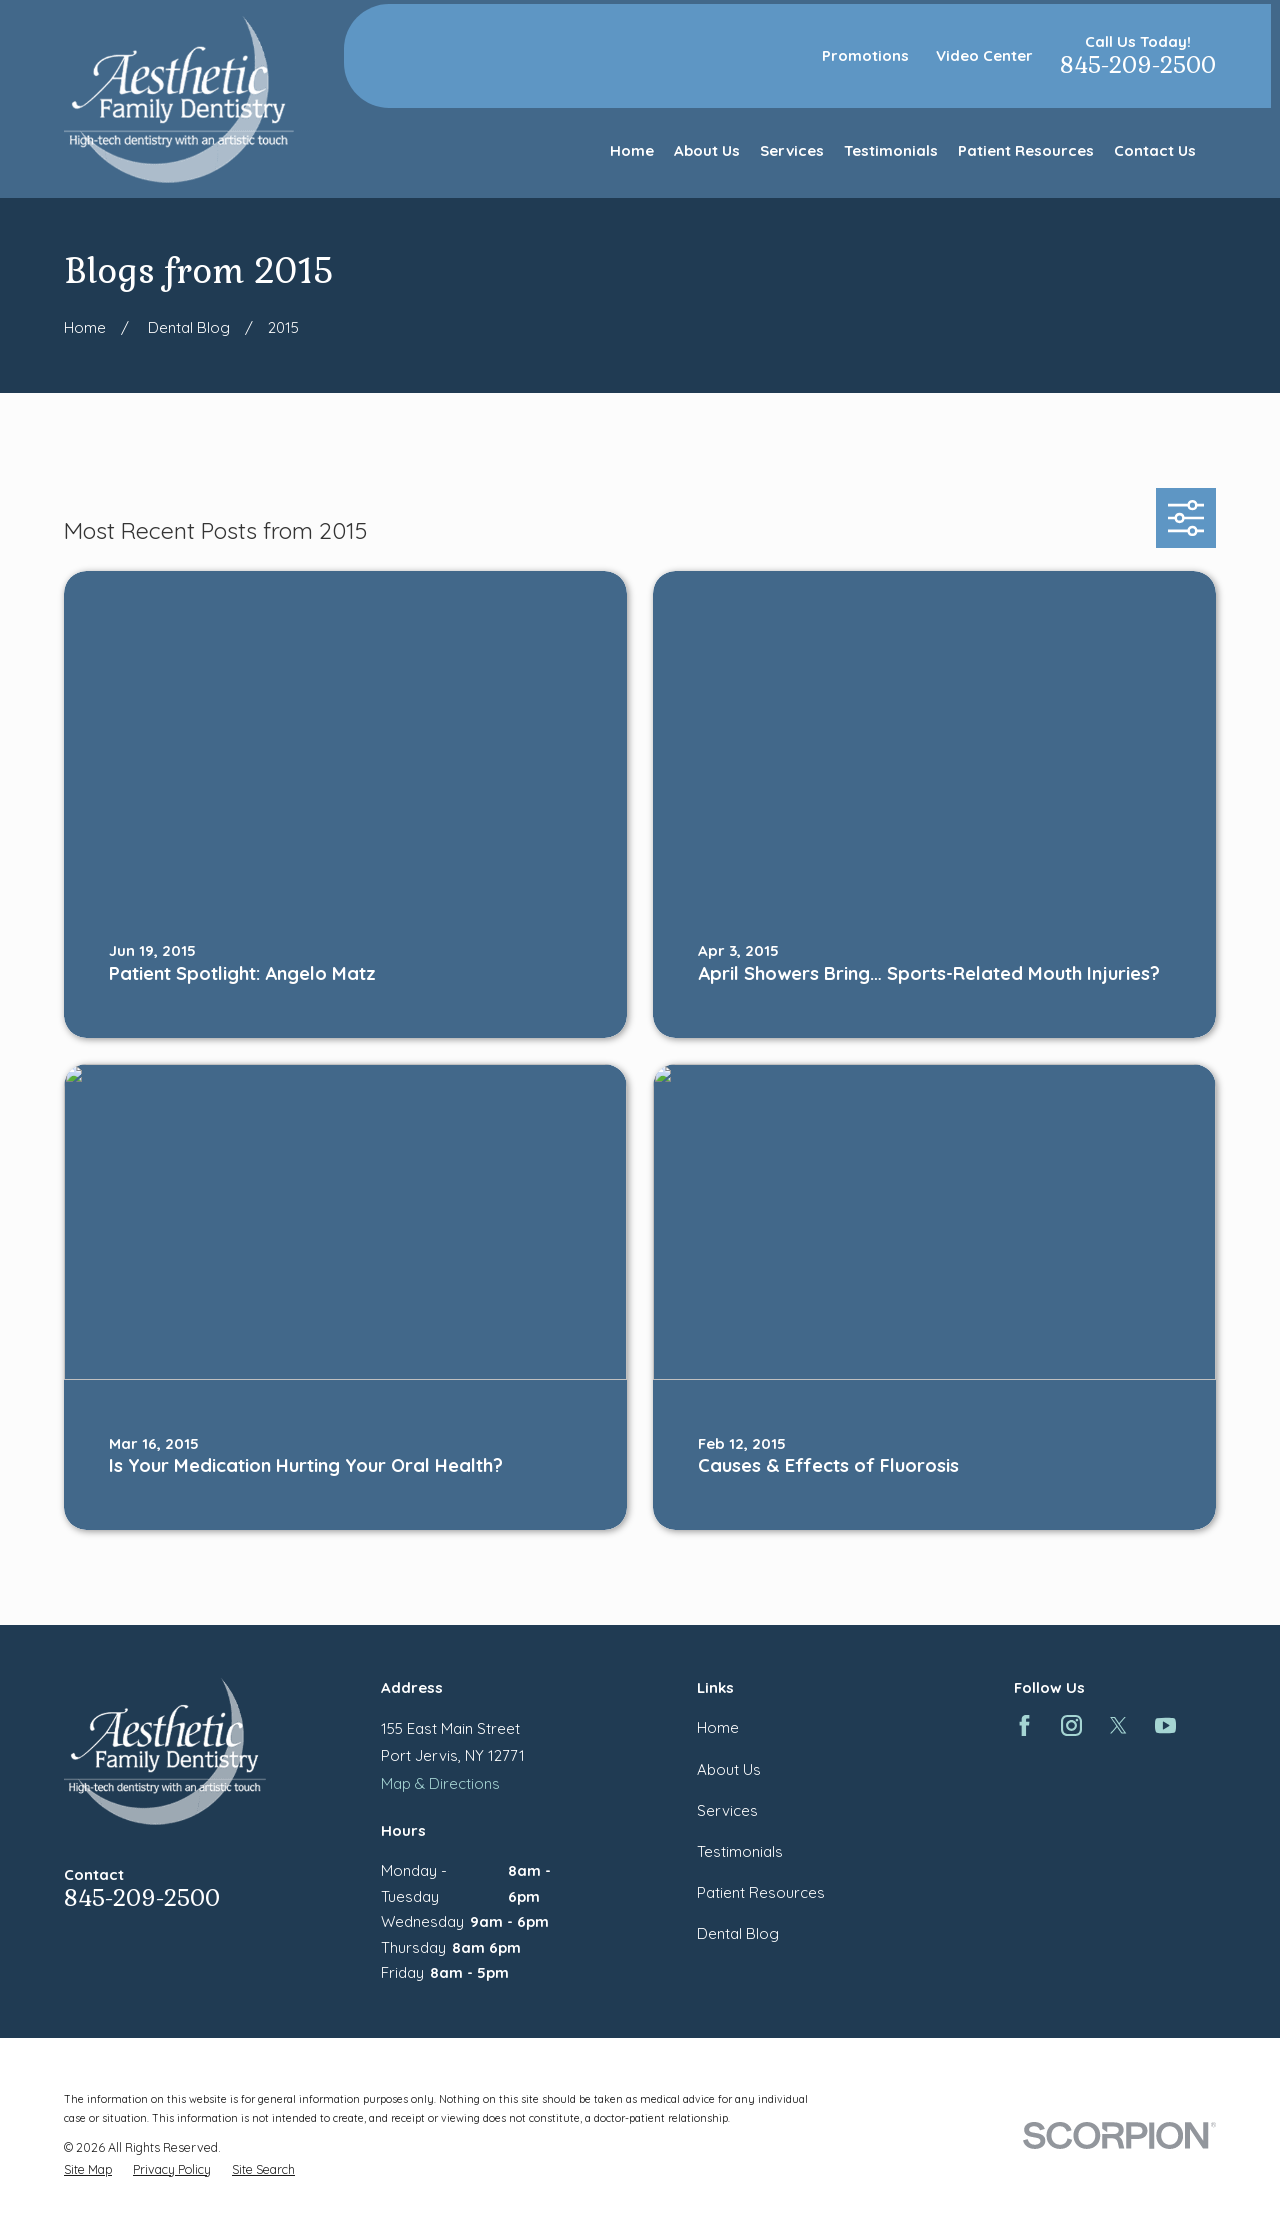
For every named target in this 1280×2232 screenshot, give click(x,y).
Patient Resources (761, 1892)
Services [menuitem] (792, 150)
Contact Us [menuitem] (1155, 150)
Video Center (984, 55)
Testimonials (740, 1851)
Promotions (865, 55)
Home (718, 1727)
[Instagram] (1071, 1725)
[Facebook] (1024, 1725)
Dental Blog (738, 1933)
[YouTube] (1165, 1725)
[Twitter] (1118, 1725)
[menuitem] (88, 2169)
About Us (729, 1769)
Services (727, 1810)
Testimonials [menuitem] (891, 150)
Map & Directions (440, 1783)
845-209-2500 (1138, 65)
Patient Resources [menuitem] (1026, 150)
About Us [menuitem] (707, 150)
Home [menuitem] (632, 150)
